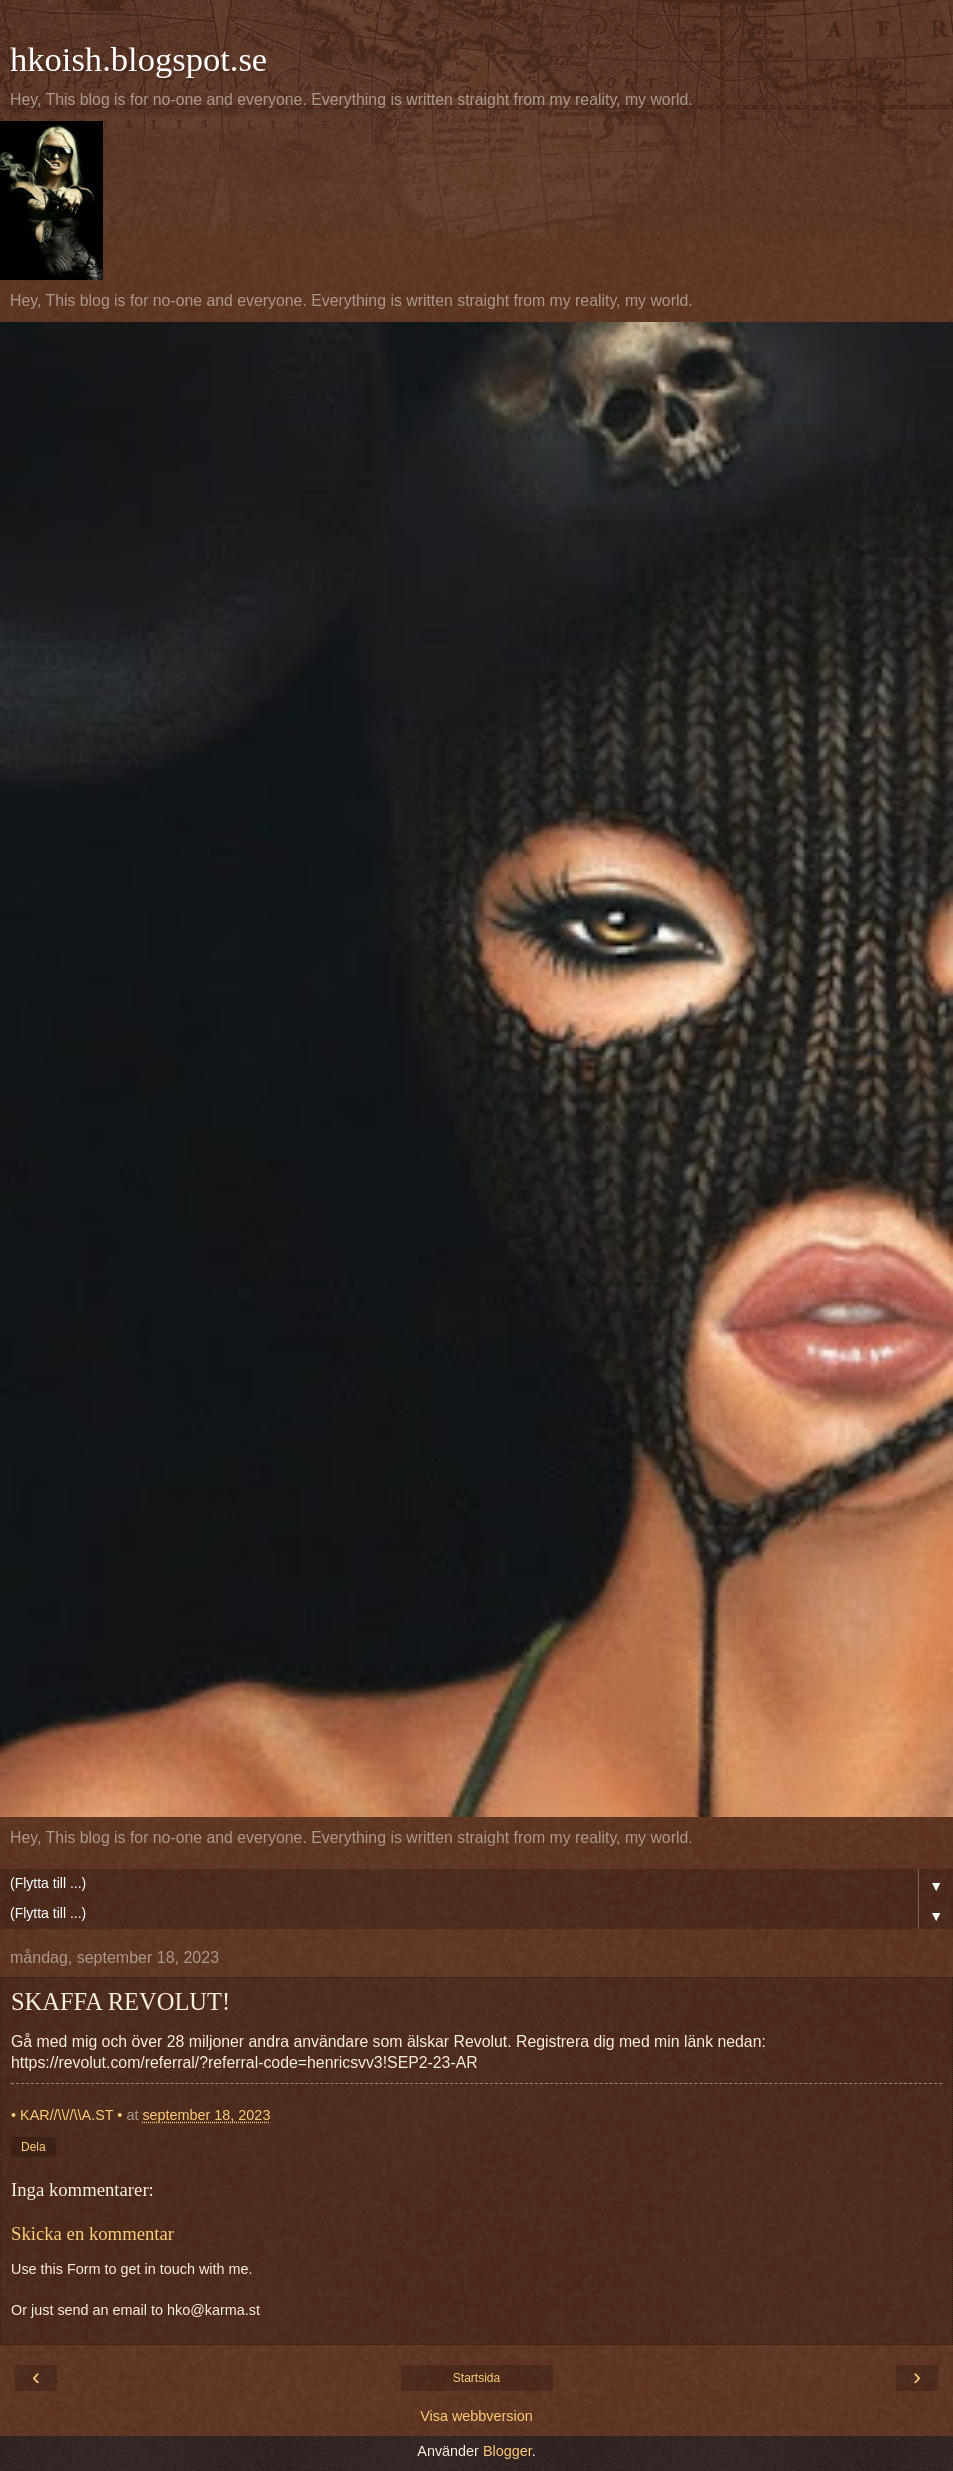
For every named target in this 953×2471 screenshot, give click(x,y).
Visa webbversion (476, 2416)
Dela (33, 2147)
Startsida (476, 2378)
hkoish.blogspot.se (138, 59)
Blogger (507, 2451)
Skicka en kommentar (92, 2233)
